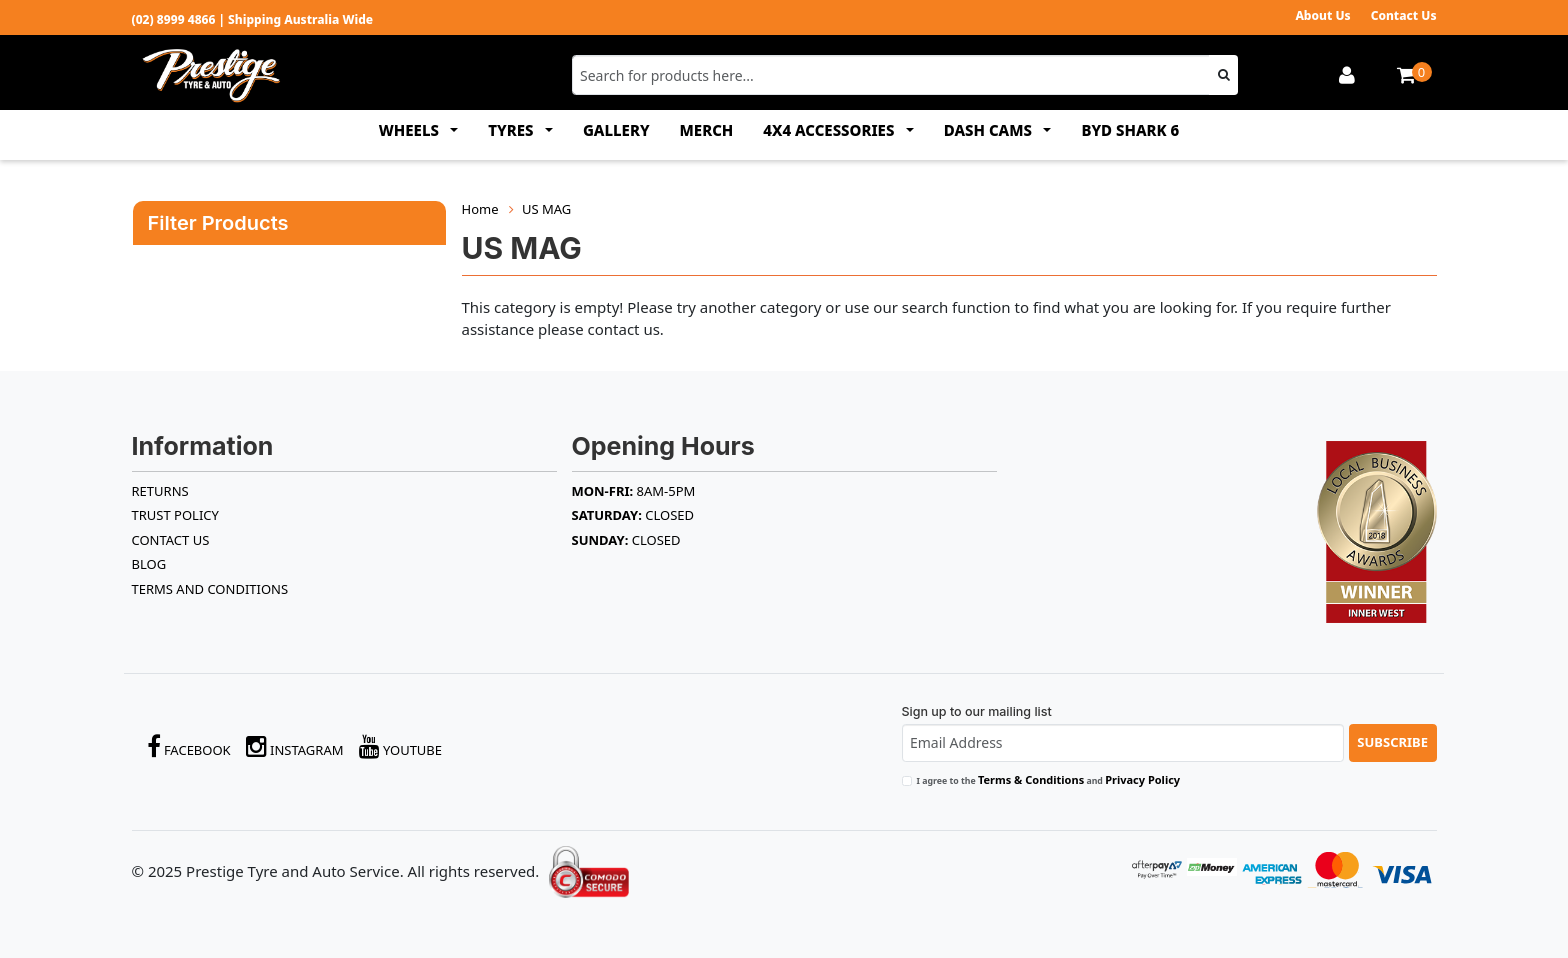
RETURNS (160, 491)
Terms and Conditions (210, 589)
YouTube (401, 746)
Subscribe (1392, 742)
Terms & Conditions (1031, 779)
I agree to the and (1049, 779)
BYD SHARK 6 (1130, 130)
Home (480, 209)
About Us (1322, 15)
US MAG (546, 209)
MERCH (707, 130)
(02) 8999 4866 (174, 19)
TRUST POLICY (175, 515)
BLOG (149, 564)
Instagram (295, 746)
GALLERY (616, 130)
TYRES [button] (512, 130)
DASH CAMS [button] (990, 130)
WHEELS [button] (411, 130)
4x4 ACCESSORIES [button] (830, 130)
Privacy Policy (1142, 779)
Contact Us (1404, 15)
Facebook (189, 746)
